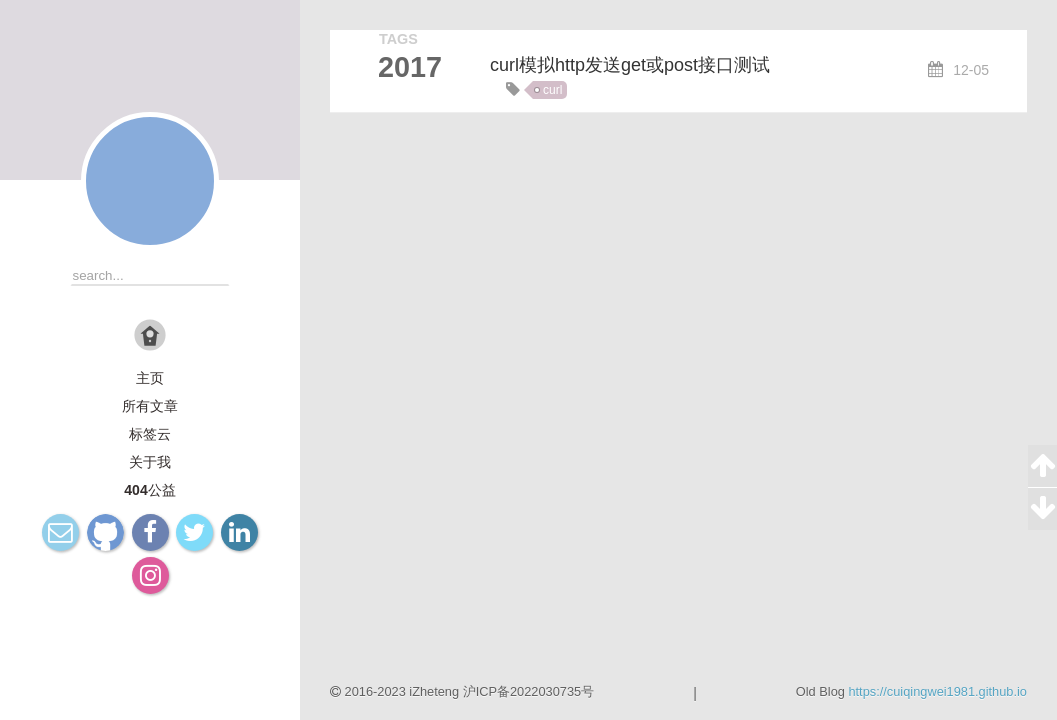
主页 (150, 378)
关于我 (150, 462)
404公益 (149, 490)
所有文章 (150, 406)
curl (552, 90)
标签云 (150, 434)
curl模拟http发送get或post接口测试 (630, 65)
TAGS (398, 39)
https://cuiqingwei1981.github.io (937, 691)
